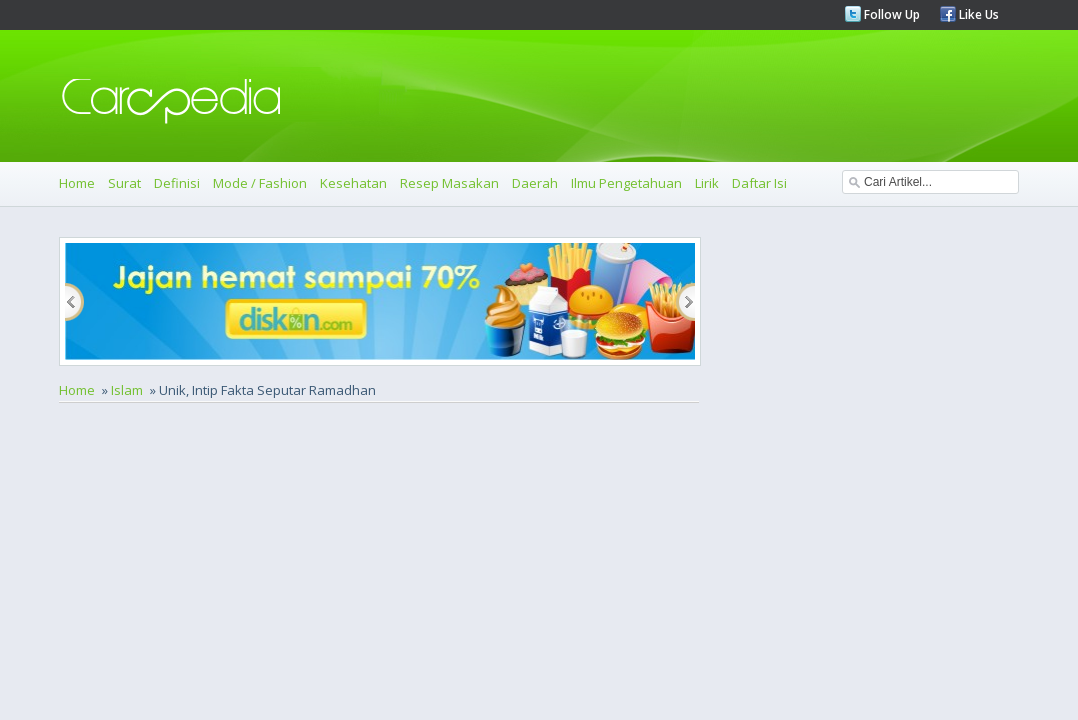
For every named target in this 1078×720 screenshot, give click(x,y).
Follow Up (890, 14)
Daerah (535, 183)
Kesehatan (353, 183)
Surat (124, 183)
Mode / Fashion (260, 183)
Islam (127, 390)
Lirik (707, 183)
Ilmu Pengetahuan (626, 183)
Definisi (177, 183)
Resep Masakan (449, 183)
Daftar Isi (759, 183)
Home (77, 183)
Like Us (977, 14)
